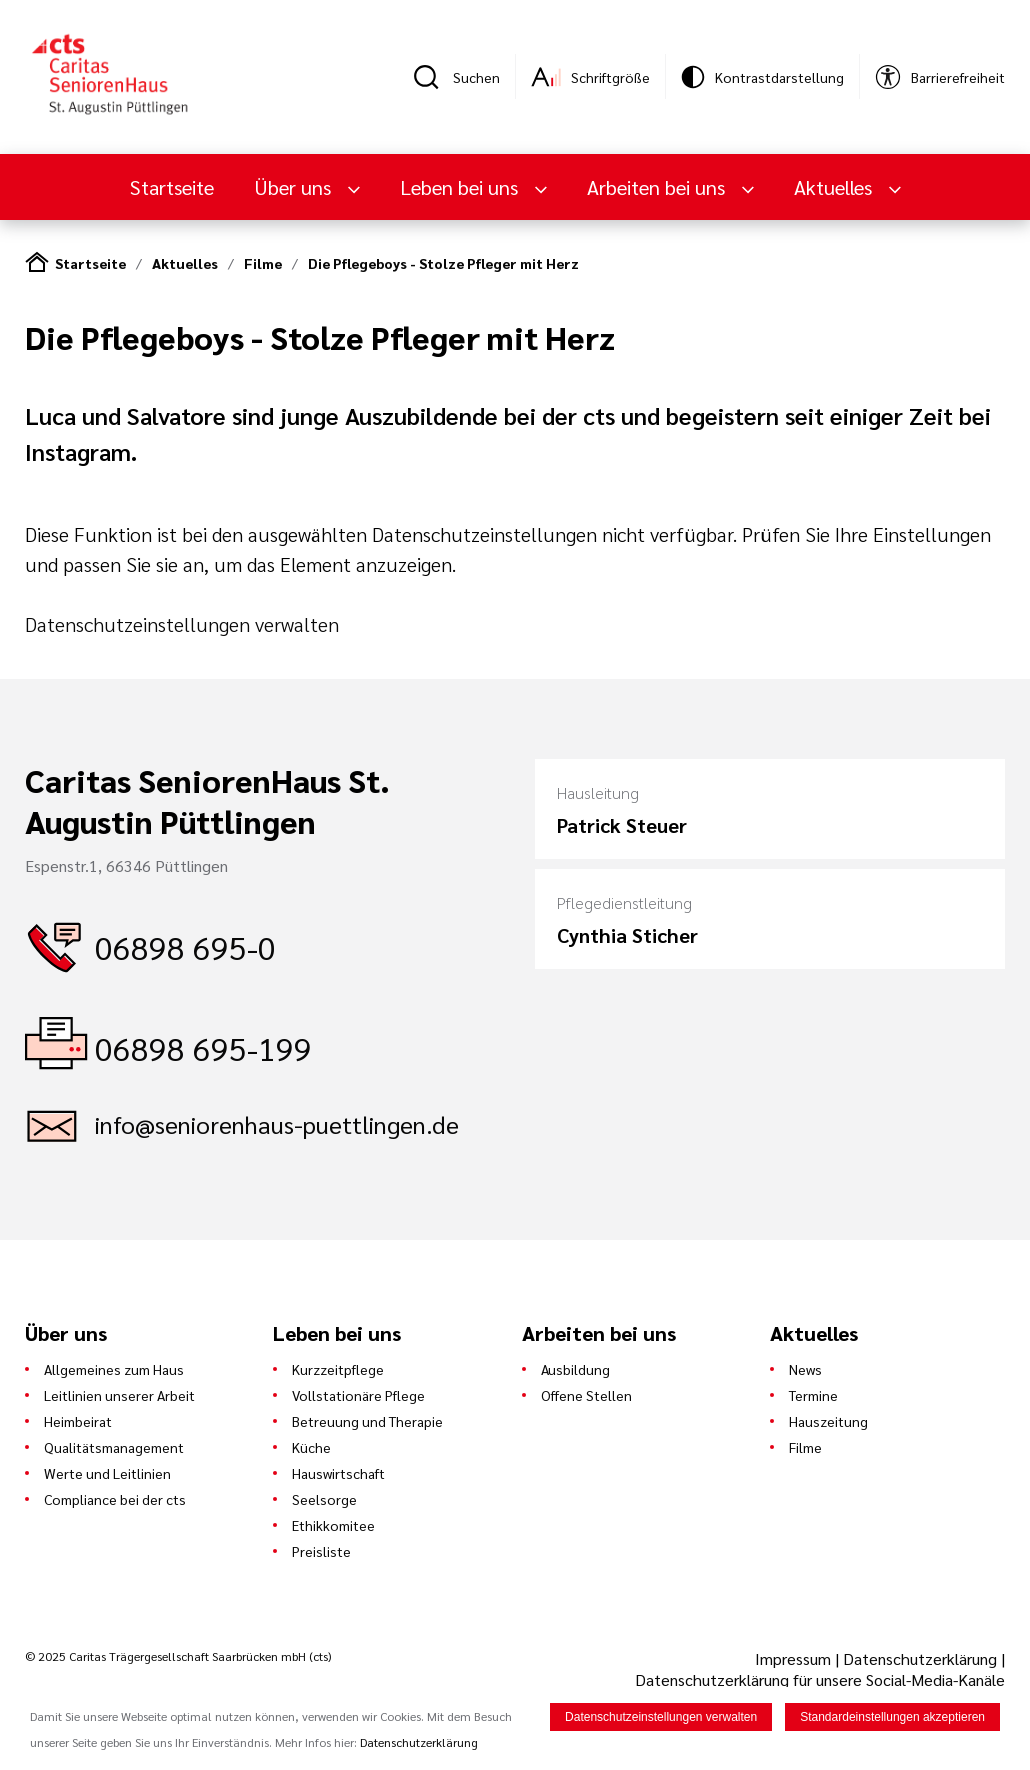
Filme (263, 263)
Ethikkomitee (333, 1525)
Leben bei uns (461, 187)
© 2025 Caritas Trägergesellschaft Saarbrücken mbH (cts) (178, 1656)
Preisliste (321, 1551)
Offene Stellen (586, 1395)
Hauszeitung (828, 1421)
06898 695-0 (185, 946)
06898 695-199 (203, 1047)
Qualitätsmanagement (114, 1447)
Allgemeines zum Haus (114, 1369)
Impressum (795, 1658)
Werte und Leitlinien (107, 1473)
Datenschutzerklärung (920, 1658)
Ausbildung (575, 1369)
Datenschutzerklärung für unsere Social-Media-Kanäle (820, 1679)
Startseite (172, 187)
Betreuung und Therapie (367, 1421)
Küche (311, 1447)
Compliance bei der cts (115, 1499)
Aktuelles (835, 187)
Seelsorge (324, 1499)
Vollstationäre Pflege (358, 1395)
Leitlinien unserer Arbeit (119, 1395)
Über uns (295, 187)
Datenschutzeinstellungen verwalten (182, 624)
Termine (813, 1395)
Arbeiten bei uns (658, 187)
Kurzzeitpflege (338, 1369)
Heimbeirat (78, 1421)
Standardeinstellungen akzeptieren (892, 1718)
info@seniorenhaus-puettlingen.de (277, 1124)
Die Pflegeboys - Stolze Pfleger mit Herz (443, 263)
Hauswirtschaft (338, 1473)
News (805, 1369)
